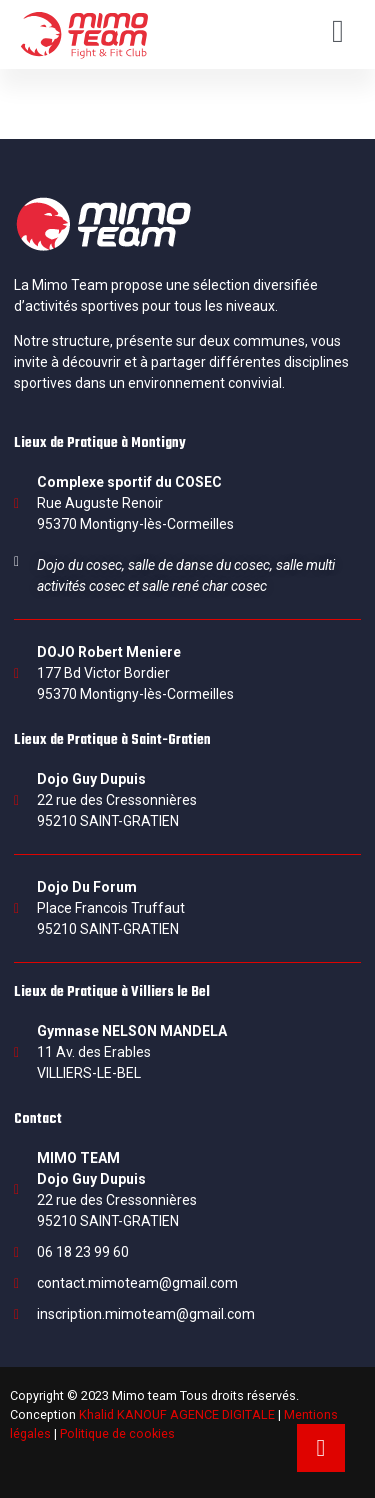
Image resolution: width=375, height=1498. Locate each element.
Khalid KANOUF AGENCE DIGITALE (177, 1414)
